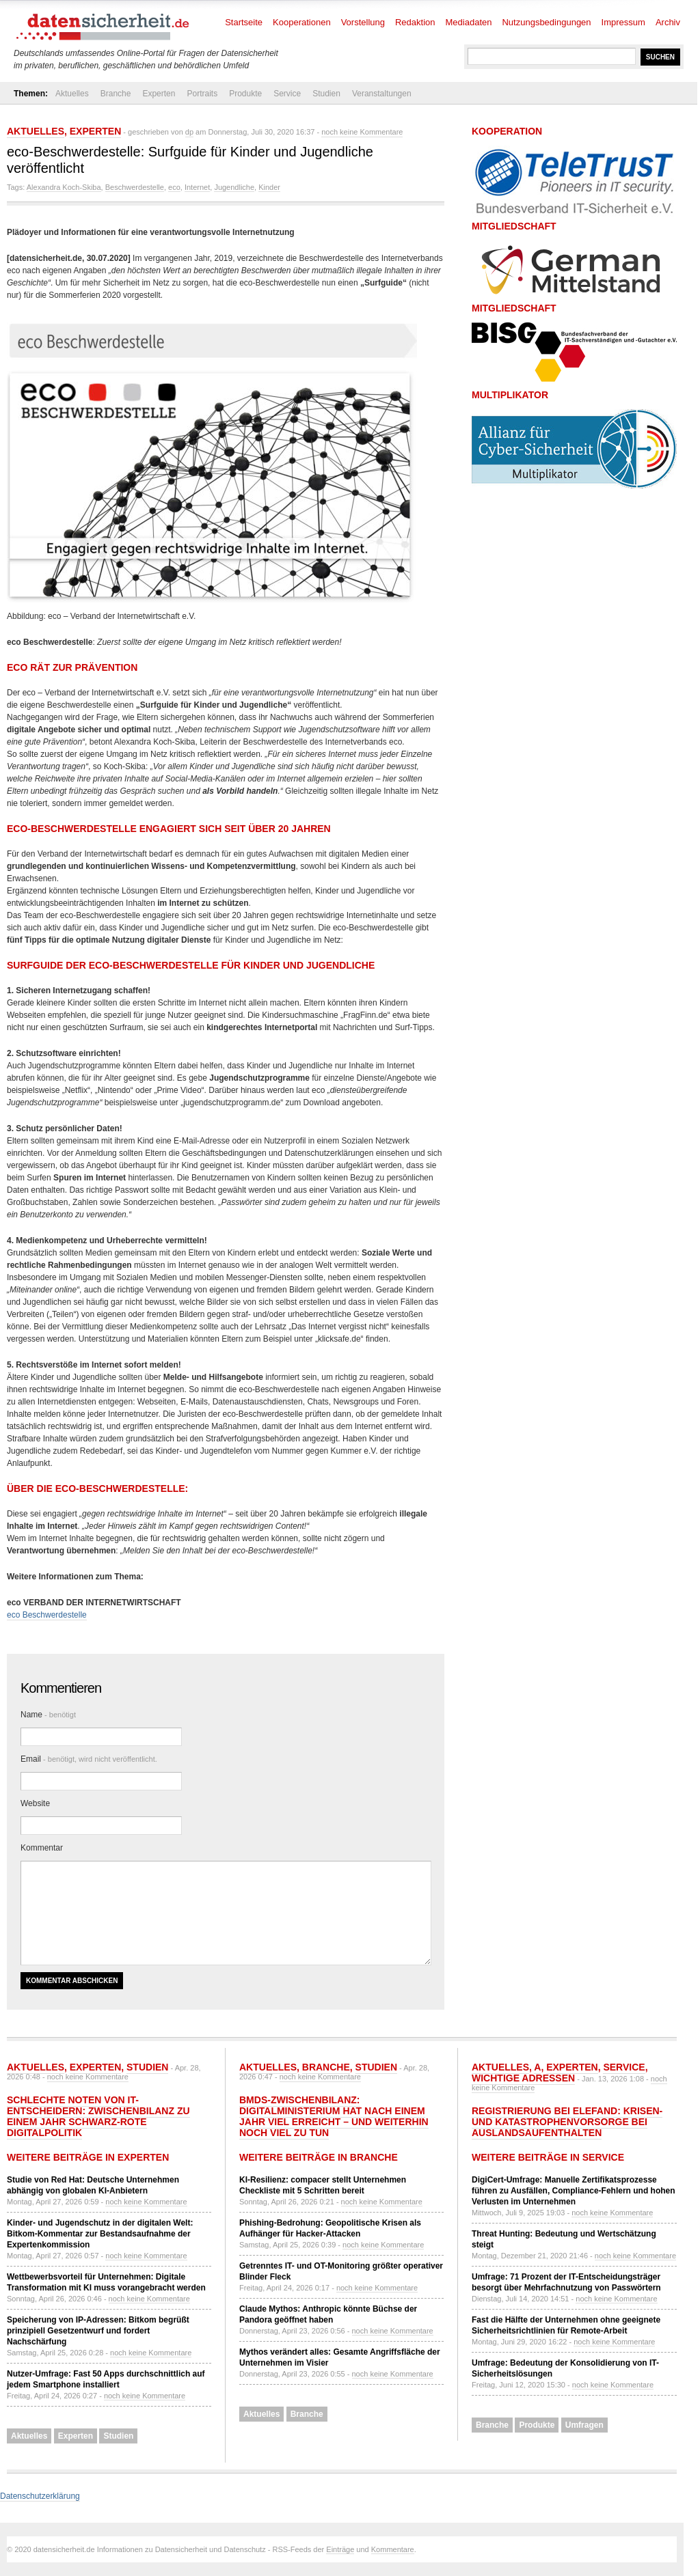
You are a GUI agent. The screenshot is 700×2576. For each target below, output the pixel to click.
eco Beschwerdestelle (47, 1615)
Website (35, 1803)
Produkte (245, 93)
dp (189, 132)
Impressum (623, 22)
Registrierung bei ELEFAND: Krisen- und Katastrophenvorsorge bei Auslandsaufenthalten (567, 2121)
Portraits (202, 93)
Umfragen (584, 2425)
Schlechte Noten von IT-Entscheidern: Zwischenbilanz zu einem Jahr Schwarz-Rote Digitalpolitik (98, 2116)
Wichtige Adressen (523, 2078)
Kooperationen (302, 22)
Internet (197, 187)
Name (48, 1714)
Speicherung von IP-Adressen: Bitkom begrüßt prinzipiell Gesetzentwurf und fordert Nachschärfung (98, 2330)
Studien (326, 93)
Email (89, 1759)
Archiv (668, 22)
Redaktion (415, 22)
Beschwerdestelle (134, 187)
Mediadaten (469, 22)
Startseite (243, 22)
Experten (158, 93)
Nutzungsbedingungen (546, 22)
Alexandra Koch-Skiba (64, 187)
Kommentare (392, 2549)
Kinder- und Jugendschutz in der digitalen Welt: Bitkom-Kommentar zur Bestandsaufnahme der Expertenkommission (100, 2233)
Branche (115, 93)
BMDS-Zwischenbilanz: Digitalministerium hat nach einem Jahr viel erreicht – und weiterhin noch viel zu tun (334, 2116)
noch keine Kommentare (362, 132)
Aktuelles (72, 93)
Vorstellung (363, 22)
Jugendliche (234, 187)
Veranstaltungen (382, 93)
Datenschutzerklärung (40, 2496)
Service (287, 93)
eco (174, 187)
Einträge (340, 2549)
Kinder (269, 187)
